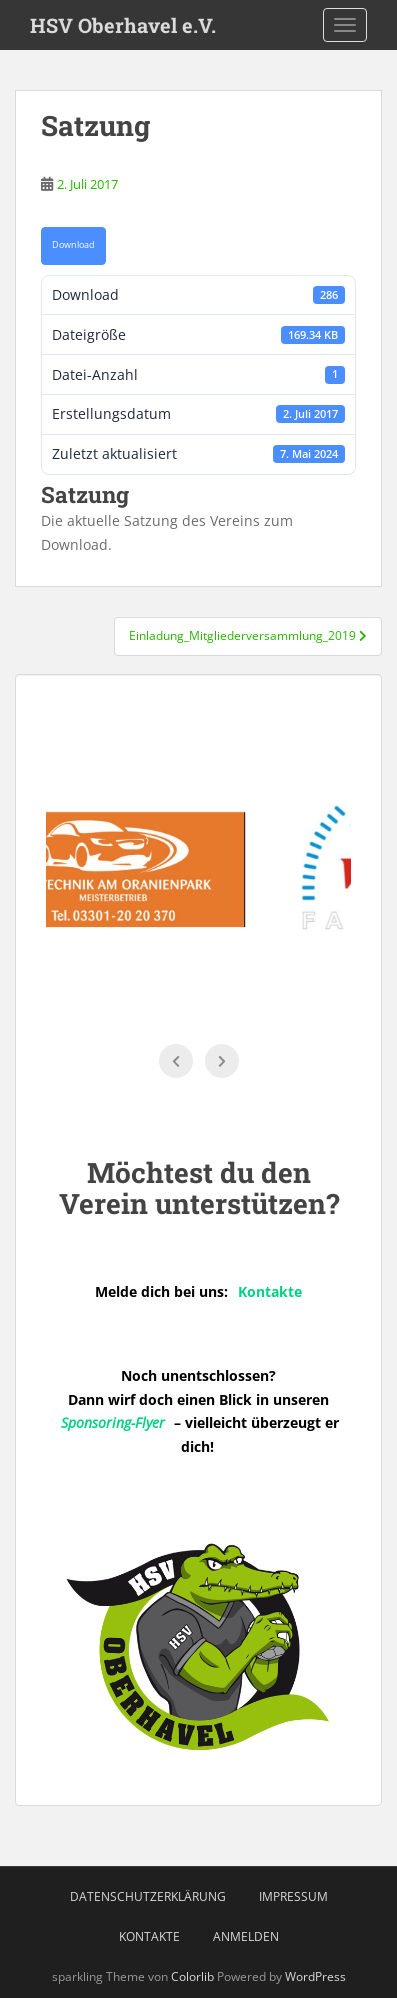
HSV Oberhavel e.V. (123, 25)
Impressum (293, 1896)
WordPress (315, 1976)
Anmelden (246, 1936)
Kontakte (149, 1936)
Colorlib (192, 1976)
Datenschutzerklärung (148, 1896)
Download (73, 245)
